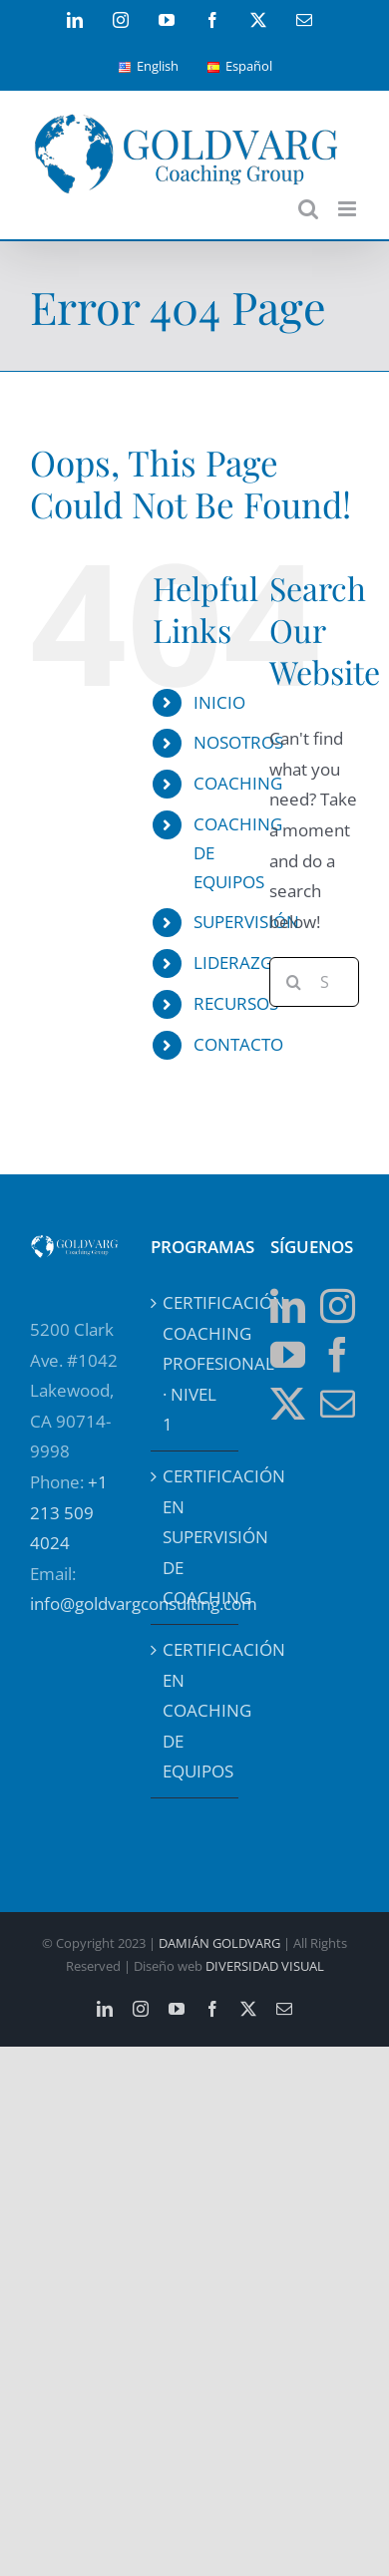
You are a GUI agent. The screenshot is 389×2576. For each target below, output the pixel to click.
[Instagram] (337, 1305)
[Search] (294, 982)
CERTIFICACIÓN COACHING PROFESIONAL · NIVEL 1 (196, 1363)
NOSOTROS (238, 742)
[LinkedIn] (287, 1305)
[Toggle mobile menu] (348, 208)
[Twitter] (287, 1403)
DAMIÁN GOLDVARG (219, 1943)
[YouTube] (287, 1354)
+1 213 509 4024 (69, 1512)
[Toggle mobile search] (308, 208)
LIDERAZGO (239, 962)
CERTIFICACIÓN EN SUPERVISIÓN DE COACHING (196, 1536)
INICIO (219, 702)
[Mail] (337, 1403)
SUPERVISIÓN (246, 921)
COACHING (238, 783)
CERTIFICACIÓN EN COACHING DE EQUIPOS (196, 1710)
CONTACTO (238, 1044)
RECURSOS (236, 1003)
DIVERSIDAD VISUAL (264, 1966)
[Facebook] (337, 1354)
